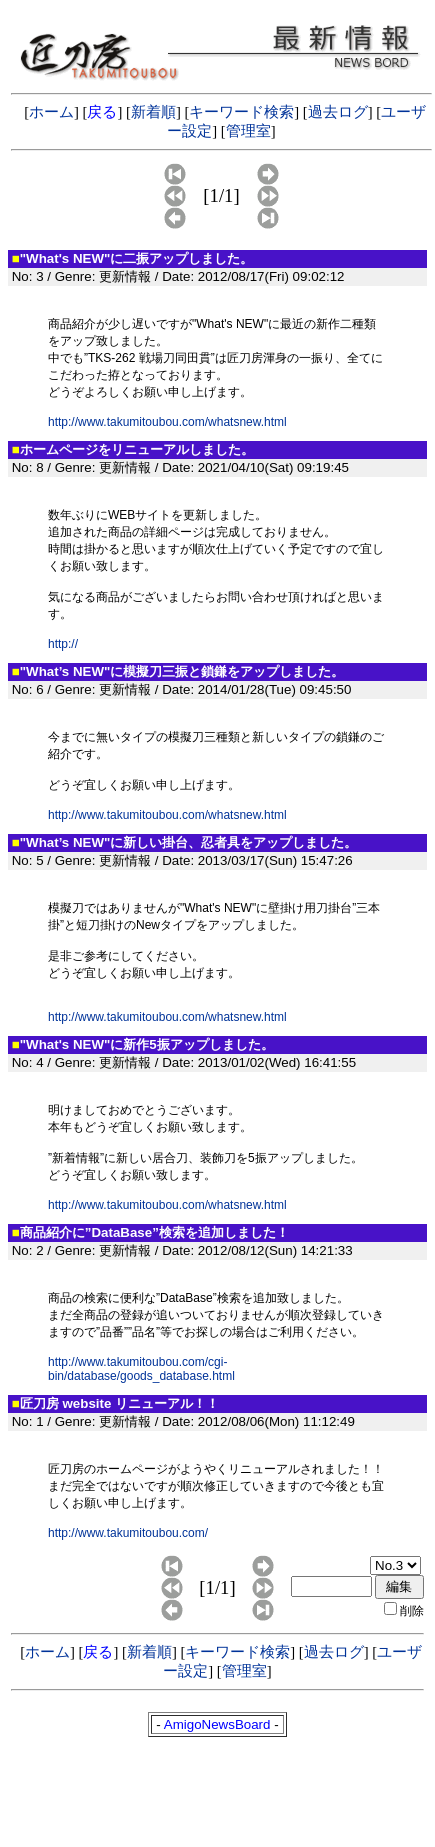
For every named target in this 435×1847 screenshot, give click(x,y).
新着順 (153, 112)
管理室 (248, 131)
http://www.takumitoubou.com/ (128, 1533)
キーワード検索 (241, 112)
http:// (63, 644)
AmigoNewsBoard (217, 1724)
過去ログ (338, 112)
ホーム (51, 112)
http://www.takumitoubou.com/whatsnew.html (167, 422)
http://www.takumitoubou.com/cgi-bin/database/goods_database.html (141, 1369)
